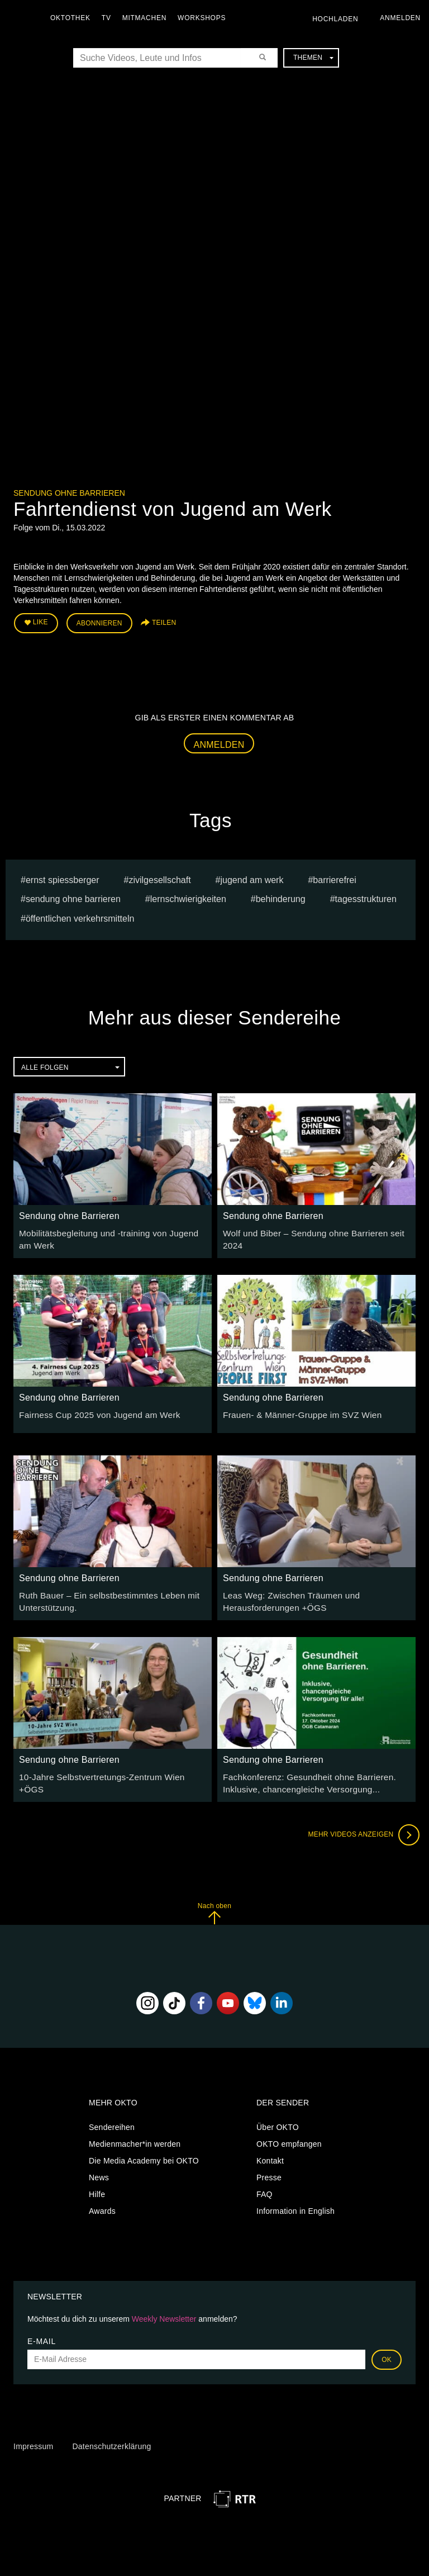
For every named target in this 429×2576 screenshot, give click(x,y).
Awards (102, 2201)
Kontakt (270, 2151)
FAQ (264, 2184)
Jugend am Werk (252, 876)
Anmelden (219, 741)
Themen (313, 57)
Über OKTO (277, 2117)
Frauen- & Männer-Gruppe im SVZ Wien (295, 1409)
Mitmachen (147, 18)
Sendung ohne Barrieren (69, 492)
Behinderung (281, 896)
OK (387, 2350)
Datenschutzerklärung (111, 2436)
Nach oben (214, 1903)
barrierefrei (334, 876)
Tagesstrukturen (366, 896)
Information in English (295, 2201)
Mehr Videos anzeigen (360, 1824)
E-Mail (41, 2331)
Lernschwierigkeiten (188, 896)
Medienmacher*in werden (134, 2134)
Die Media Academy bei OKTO (144, 2151)
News (99, 2168)
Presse (269, 2168)
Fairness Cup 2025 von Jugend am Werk (92, 1409)
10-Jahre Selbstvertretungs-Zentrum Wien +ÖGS (107, 1768)
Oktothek (73, 18)
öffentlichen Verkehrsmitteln (80, 916)
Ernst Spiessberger (62, 876)
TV (109, 18)
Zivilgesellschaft (159, 876)
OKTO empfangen (289, 2134)
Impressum (33, 2436)
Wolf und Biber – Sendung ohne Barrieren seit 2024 (316, 1229)
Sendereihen (112, 2117)
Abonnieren (99, 621)
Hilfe (97, 2184)
